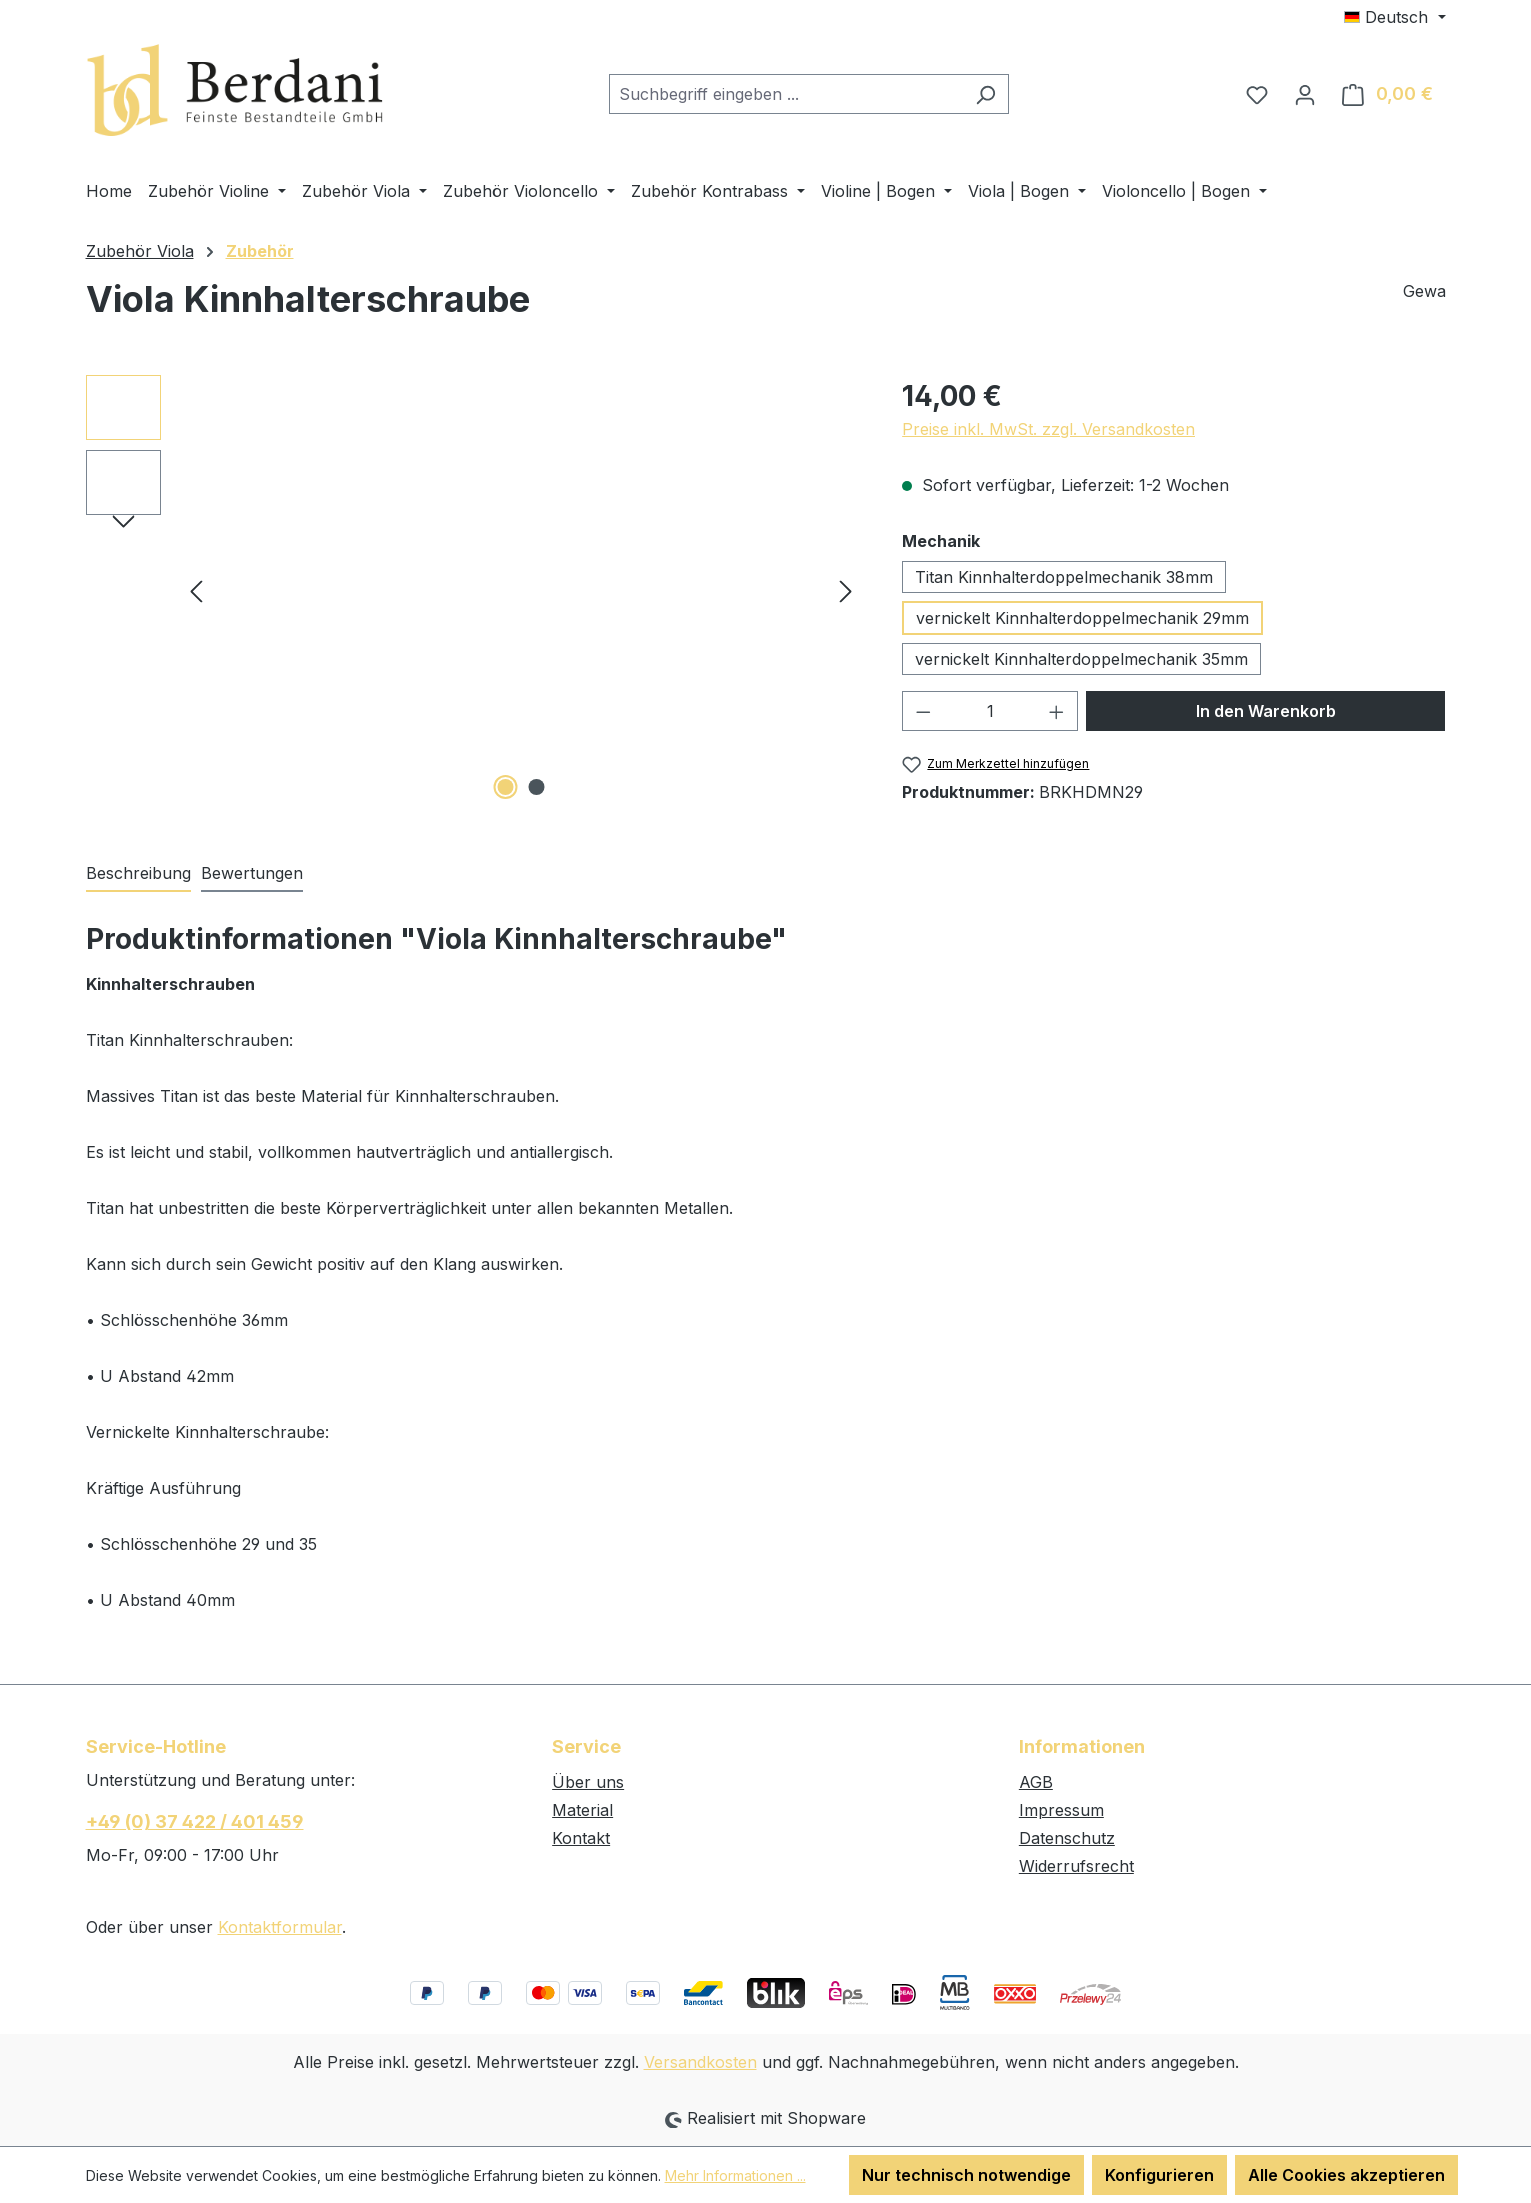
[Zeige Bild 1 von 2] (505, 787)
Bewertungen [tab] (252, 873)
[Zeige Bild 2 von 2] (536, 787)
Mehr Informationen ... (735, 2175)
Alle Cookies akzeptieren (1346, 2175)
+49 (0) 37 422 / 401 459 (195, 1821)
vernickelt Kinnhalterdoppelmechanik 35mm (1081, 659)
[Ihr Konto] (1305, 94)
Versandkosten (700, 2062)
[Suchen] (985, 94)
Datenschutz (1067, 1838)
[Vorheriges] (196, 589)
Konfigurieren (1159, 2175)
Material (582, 1810)
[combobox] (786, 94)
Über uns (588, 1782)
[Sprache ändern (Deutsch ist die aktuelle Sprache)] (1394, 17)
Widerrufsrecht (1076, 1866)
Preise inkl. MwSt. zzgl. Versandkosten (1048, 429)
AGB (1036, 1782)
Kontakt (581, 1838)
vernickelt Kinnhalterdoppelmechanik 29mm (1082, 618)
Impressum (1061, 1810)
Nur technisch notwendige (966, 2175)
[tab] (138, 874)
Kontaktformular (280, 1927)
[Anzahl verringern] (923, 711)
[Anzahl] (990, 711)
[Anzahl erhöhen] (1057, 711)
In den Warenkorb (1266, 711)
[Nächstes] (846, 589)
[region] (474, 590)
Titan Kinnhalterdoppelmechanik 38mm (1064, 577)
